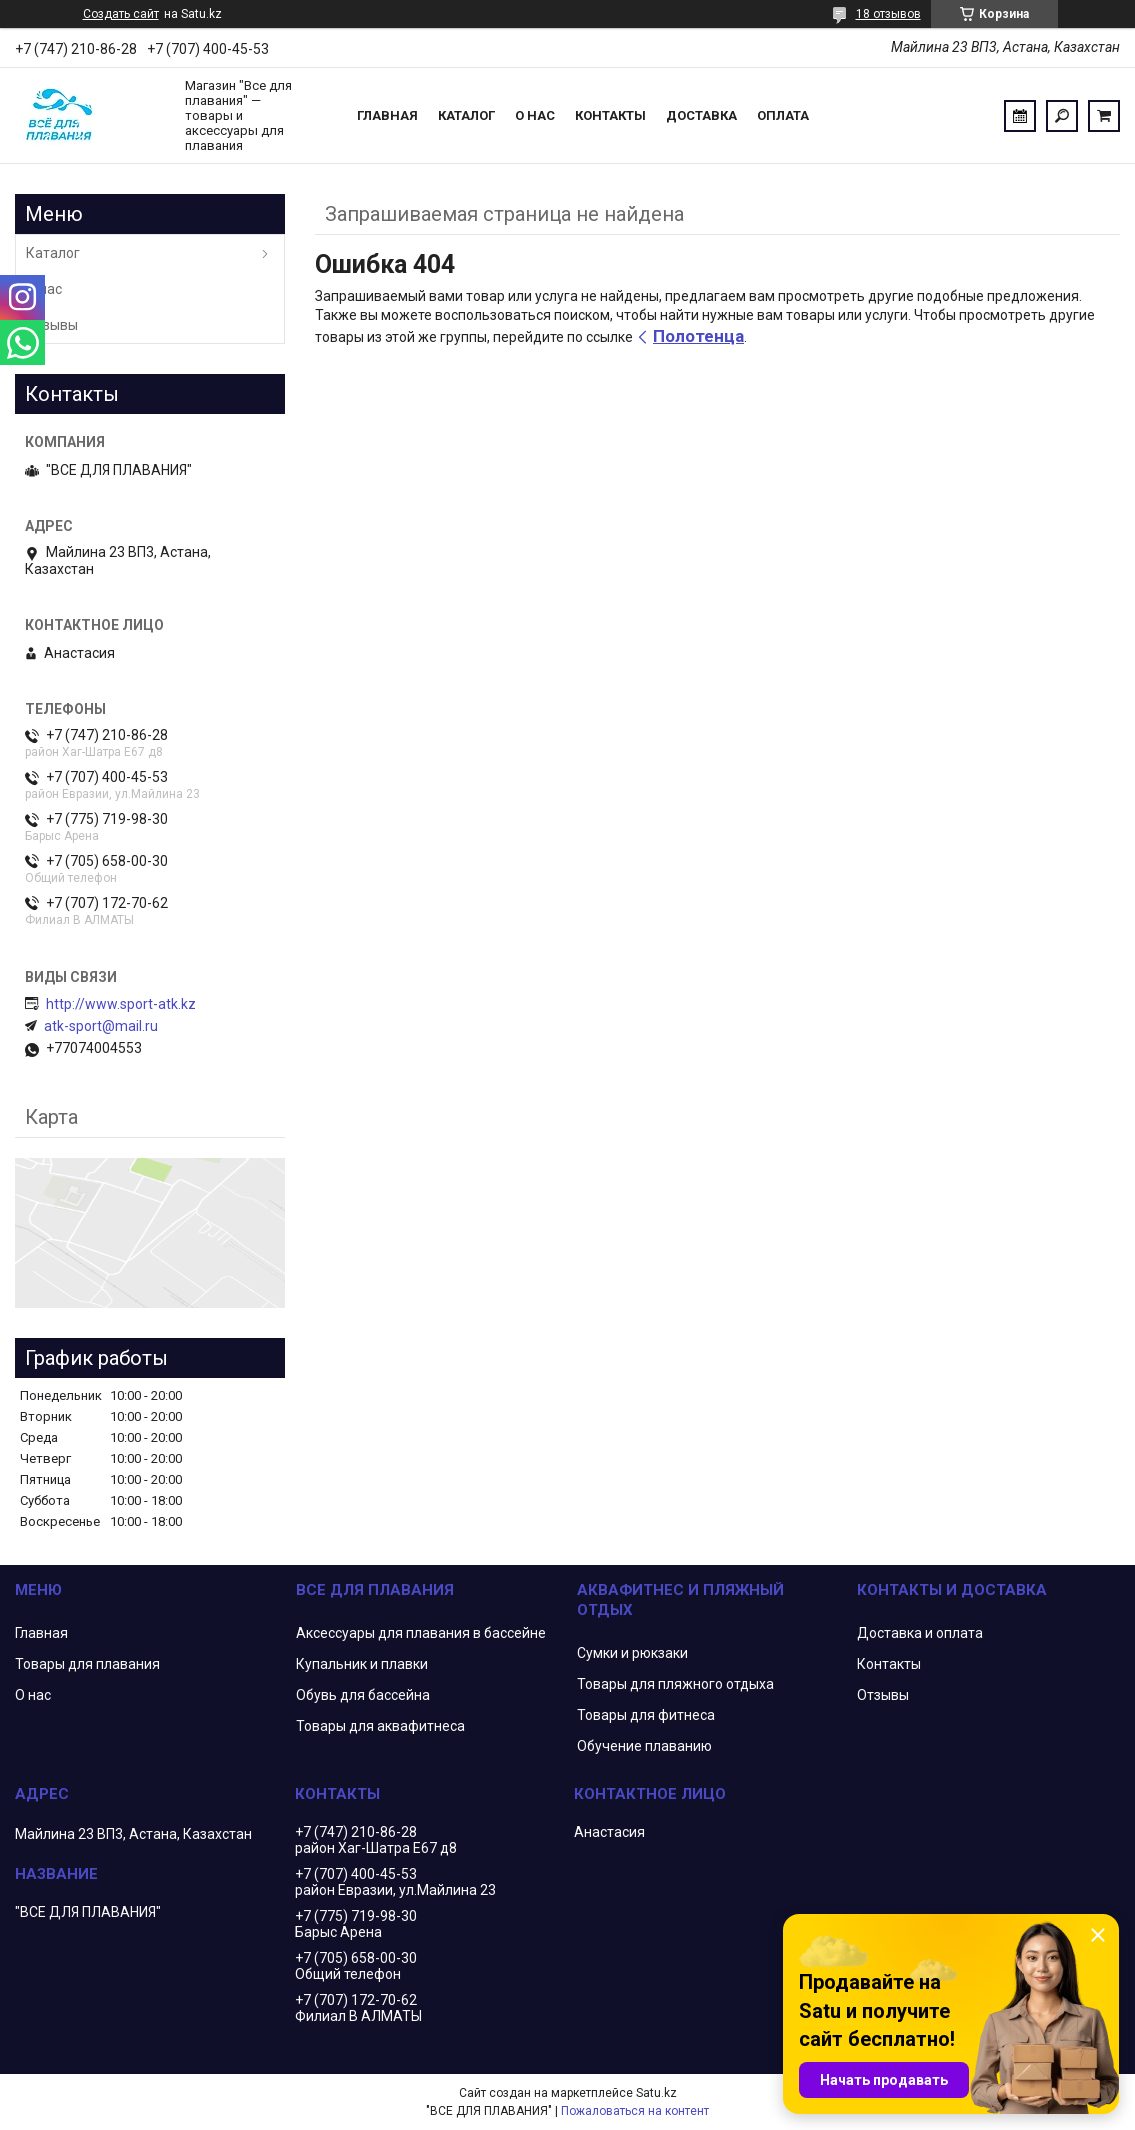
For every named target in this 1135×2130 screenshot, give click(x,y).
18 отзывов (888, 14)
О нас (535, 115)
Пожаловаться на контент (635, 2111)
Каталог (466, 115)
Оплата (783, 115)
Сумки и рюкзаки (632, 1653)
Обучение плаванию (644, 1746)
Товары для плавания (87, 1664)
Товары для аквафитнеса (380, 1726)
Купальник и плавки (362, 1664)
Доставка (701, 115)
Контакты (610, 115)
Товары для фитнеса (646, 1715)
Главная (387, 115)
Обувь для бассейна (363, 1695)
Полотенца (698, 336)
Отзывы (52, 325)
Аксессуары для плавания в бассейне (421, 1633)
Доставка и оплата (920, 1633)
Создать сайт (121, 14)
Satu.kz (656, 2093)
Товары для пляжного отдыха (675, 1684)
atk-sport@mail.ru (101, 1026)
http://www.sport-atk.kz (121, 1004)
